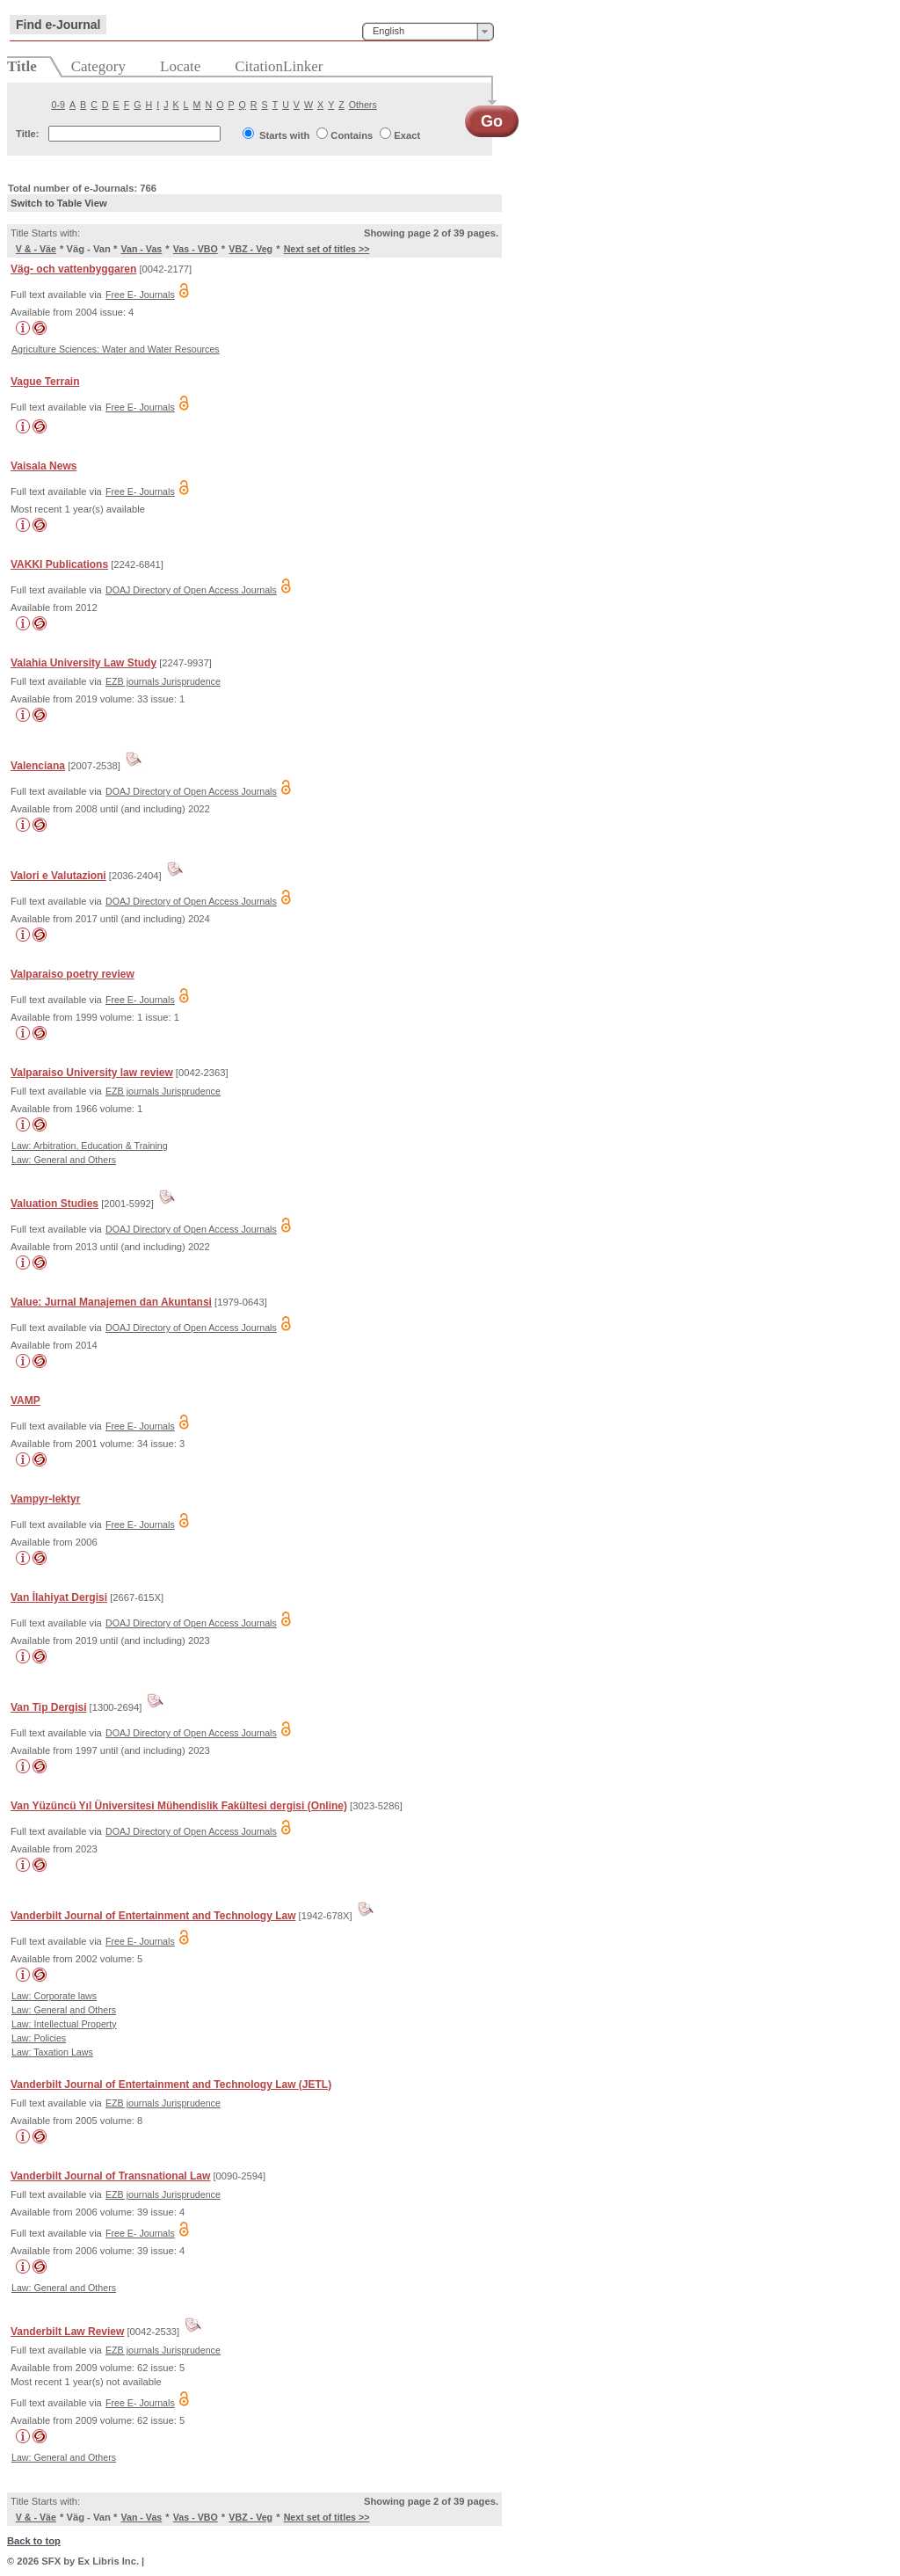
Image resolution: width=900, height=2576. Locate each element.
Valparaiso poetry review (72, 974)
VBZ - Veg (250, 249)
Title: (28, 133)
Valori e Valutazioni (58, 876)
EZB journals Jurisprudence (163, 681)
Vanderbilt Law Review (67, 2331)
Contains (351, 135)
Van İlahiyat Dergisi (59, 1597)
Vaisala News (43, 466)
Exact (407, 135)
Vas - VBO (195, 249)
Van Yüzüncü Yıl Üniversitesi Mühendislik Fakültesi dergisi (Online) (179, 1806)
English (388, 30)
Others (363, 104)
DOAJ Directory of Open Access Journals (191, 590)
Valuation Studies (54, 1203)
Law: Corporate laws (54, 1995)
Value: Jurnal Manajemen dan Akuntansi (111, 1302)
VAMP (25, 1400)
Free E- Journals (140, 294)
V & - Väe (36, 249)
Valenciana (38, 766)
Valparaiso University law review (92, 1072)
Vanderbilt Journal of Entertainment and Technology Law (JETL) (171, 2084)
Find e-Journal (58, 25)
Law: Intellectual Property (64, 2024)
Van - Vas (141, 249)
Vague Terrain (45, 381)
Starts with (284, 135)
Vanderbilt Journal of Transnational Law (110, 2176)
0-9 (58, 104)
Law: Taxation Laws (52, 2052)
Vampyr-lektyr (45, 1499)
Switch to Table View (59, 203)
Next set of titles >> (327, 249)
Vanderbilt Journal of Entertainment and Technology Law (153, 1916)
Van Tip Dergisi (48, 1707)
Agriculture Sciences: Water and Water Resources (115, 349)
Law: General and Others (63, 1159)
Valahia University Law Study (83, 663)
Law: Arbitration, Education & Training (89, 1145)
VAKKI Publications (59, 564)
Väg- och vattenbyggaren (73, 269)
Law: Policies (38, 2038)
